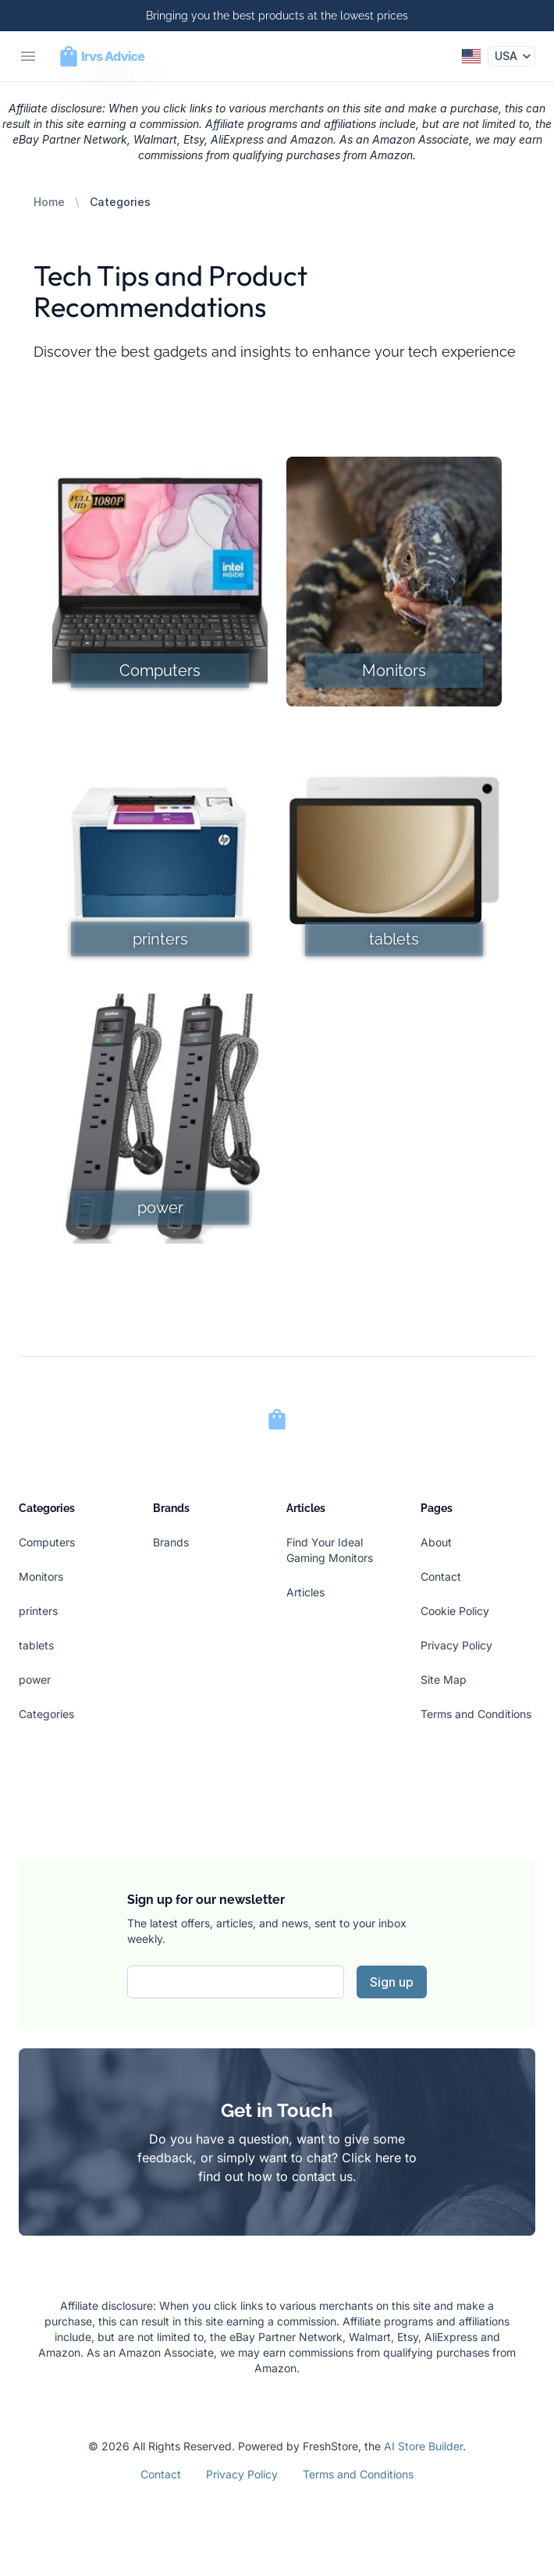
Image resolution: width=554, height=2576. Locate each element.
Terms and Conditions (476, 1713)
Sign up (392, 1982)
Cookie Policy (455, 1610)
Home (49, 201)
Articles (305, 1592)
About (436, 1542)
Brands (171, 1542)
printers (38, 1610)
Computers (47, 1542)
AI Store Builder (423, 2446)
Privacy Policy (456, 1645)
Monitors (41, 1576)
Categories (46, 1713)
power (35, 1679)
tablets (36, 1645)
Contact (441, 1576)
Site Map (444, 1679)
